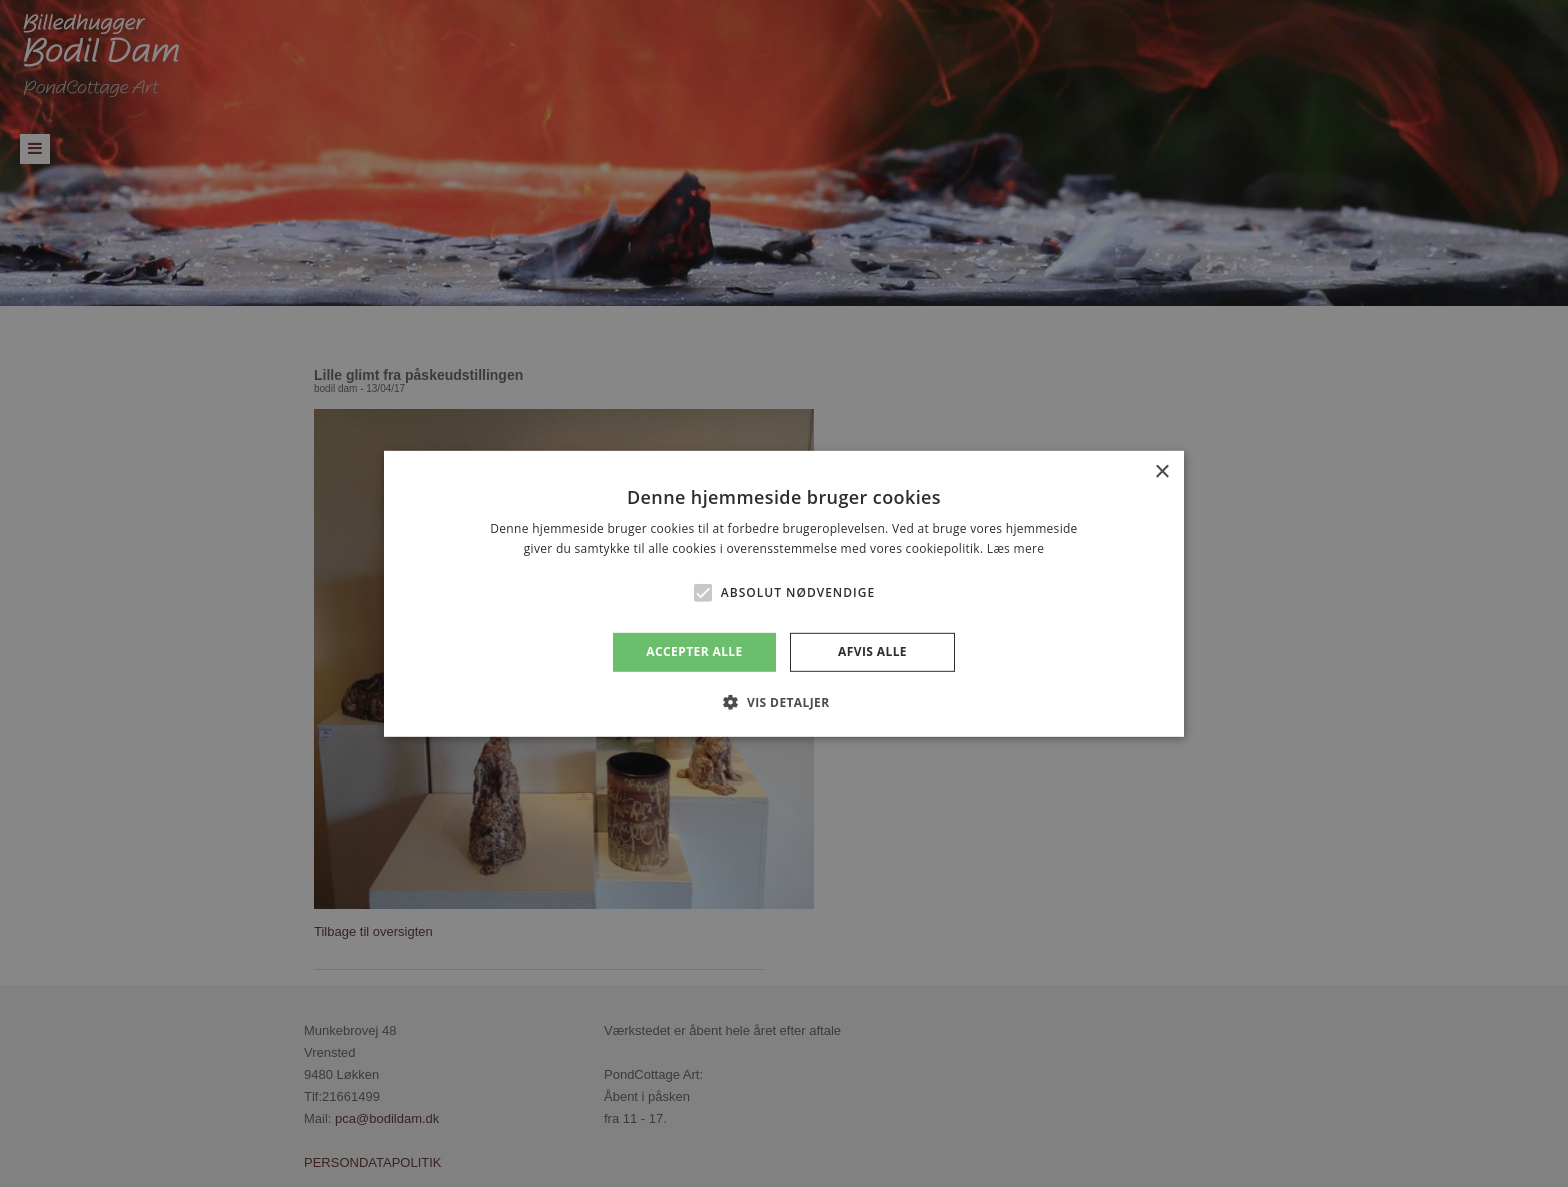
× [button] (1161, 471)
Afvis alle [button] (872, 651)
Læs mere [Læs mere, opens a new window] (1015, 548)
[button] (703, 593)
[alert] (784, 593)
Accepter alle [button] (694, 651)
